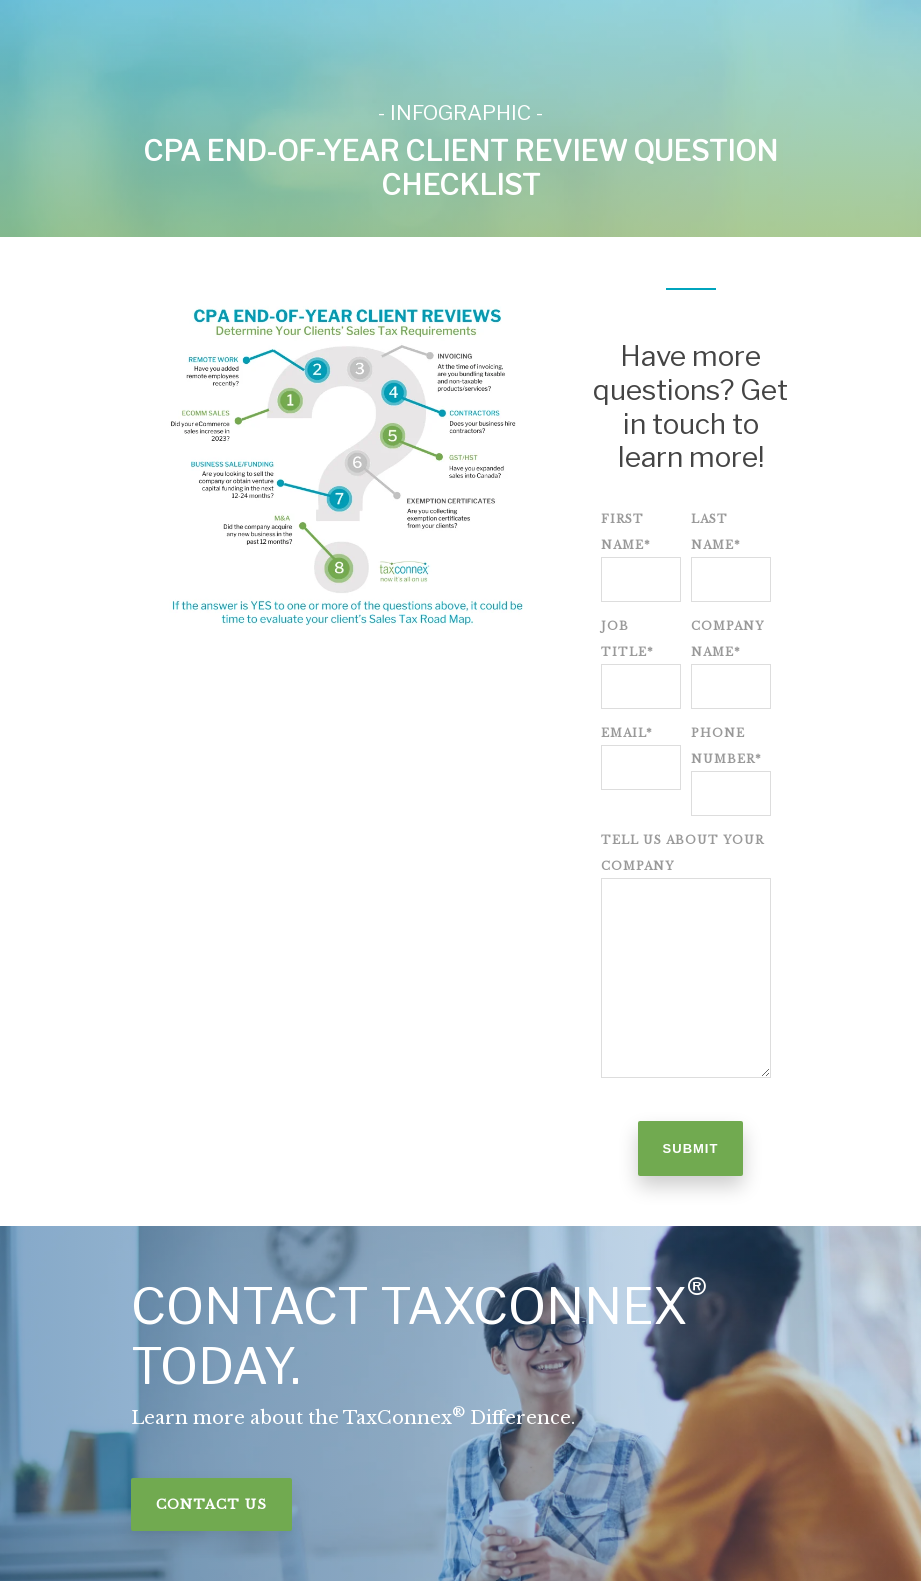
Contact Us (211, 1504)
